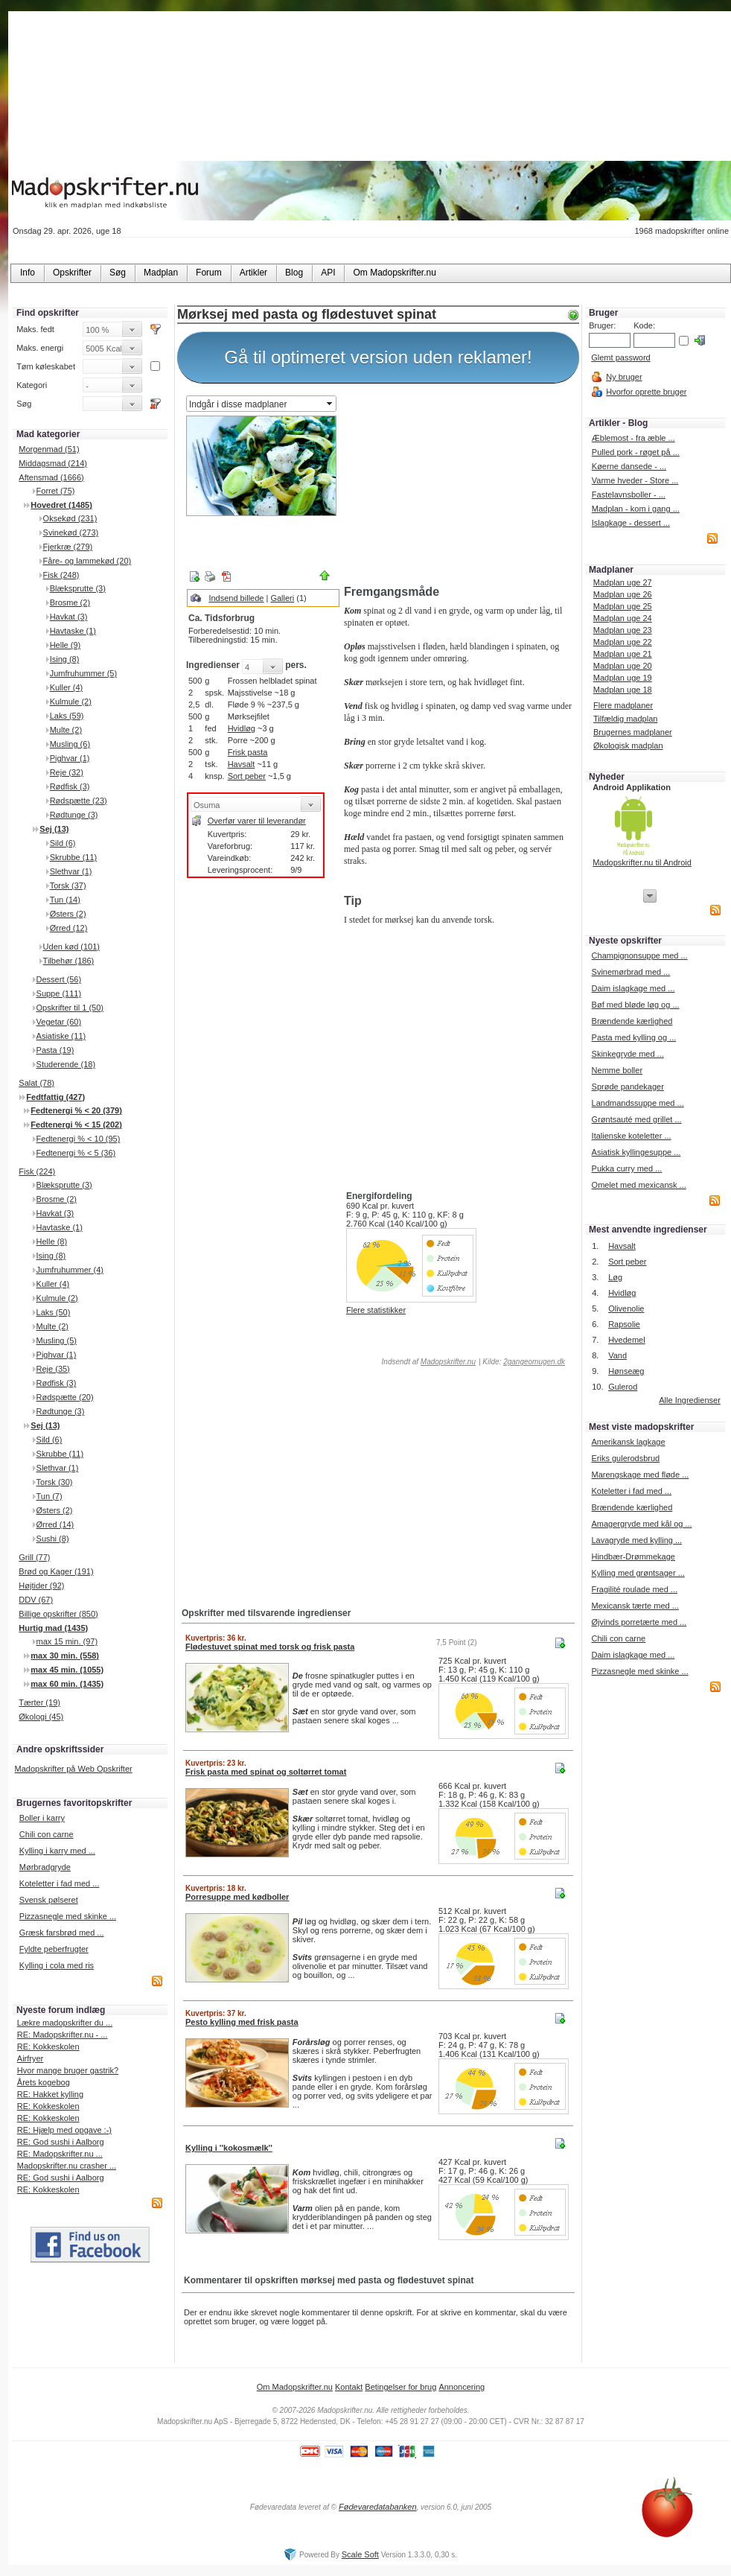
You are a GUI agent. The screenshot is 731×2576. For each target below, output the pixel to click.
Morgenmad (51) (49, 449)
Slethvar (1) (71, 871)
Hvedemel (626, 1339)
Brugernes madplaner (632, 732)
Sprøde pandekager (628, 1086)
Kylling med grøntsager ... (637, 1572)
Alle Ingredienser (690, 1400)
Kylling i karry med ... (57, 1850)
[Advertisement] (458, 486)
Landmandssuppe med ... (638, 1102)
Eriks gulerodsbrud (625, 1458)
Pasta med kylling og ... (634, 1037)
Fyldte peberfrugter (54, 1948)
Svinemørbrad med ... (631, 971)
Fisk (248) (61, 574)
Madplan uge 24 (622, 618)
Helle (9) (65, 644)
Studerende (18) (66, 1064)
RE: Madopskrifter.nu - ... (62, 2034)
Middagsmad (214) (53, 463)
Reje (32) (66, 772)
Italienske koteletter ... (631, 1135)
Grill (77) (34, 1557)
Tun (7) (49, 1496)
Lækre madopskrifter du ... (64, 2022)
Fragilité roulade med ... (634, 1589)
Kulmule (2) (71, 701)
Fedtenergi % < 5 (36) (76, 1152)
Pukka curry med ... (627, 1168)
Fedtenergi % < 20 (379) (76, 1110)
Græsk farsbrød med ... (61, 1932)
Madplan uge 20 (622, 665)
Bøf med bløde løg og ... (636, 1004)
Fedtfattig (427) (55, 1097)
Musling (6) (70, 744)
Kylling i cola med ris (56, 1965)
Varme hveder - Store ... (635, 480)
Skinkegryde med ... (628, 1053)
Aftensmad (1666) (51, 477)
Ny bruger (624, 376)
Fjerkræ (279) (68, 546)
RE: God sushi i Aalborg (60, 2141)
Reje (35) (53, 1368)
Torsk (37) (68, 885)
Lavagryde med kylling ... (636, 1540)
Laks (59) (67, 715)
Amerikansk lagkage (628, 1441)
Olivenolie (626, 1308)
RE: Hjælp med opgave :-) (64, 2129)
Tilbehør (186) (69, 960)
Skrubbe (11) (74, 857)
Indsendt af (428, 1362)
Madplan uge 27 (622, 582)
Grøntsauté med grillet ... (637, 1119)
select (330, 403)
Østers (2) (68, 913)
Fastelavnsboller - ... (628, 494)
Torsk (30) (54, 1482)
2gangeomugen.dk (534, 1362)
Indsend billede (236, 598)
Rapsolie (624, 1324)
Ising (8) (65, 659)
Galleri (282, 598)
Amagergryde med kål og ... (641, 1523)
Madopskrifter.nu (448, 1362)
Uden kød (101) (71, 946)
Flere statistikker (376, 1310)
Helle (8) (52, 1241)
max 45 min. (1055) (67, 1669)
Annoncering (461, 2386)
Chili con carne (46, 1834)
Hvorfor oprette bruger (646, 391)
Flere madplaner (623, 705)
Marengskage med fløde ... (640, 1474)
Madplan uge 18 (622, 689)
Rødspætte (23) (78, 800)
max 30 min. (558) (65, 1655)
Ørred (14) (55, 1524)
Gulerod (622, 1386)
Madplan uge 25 (622, 606)
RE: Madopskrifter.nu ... (60, 2153)
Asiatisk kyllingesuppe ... (636, 1152)
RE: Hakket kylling (50, 2094)
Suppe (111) (59, 993)
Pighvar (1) (70, 758)
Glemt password (620, 357)
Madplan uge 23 (622, 630)
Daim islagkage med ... (633, 988)
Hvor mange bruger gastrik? (67, 2070)
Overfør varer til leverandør (257, 820)
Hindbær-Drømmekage (632, 1556)
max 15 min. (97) (67, 1641)
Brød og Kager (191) (56, 1571)
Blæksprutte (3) (78, 588)
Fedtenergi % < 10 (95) (78, 1138)
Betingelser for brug (400, 2386)
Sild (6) (63, 843)
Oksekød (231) (70, 518)
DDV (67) (36, 1599)
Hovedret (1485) (61, 504)
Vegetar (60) (59, 1021)
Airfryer (30, 2058)
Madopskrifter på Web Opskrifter (74, 1768)
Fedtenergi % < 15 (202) (76, 1124)
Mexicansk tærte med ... (634, 1605)
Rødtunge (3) (74, 814)
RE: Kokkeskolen (48, 2046)
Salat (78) (36, 1082)
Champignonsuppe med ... (640, 955)
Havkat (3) (69, 616)
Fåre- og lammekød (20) (87, 560)
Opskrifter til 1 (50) (69, 1007)
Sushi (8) (52, 1538)
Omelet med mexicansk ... (639, 1184)
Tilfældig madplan (625, 718)
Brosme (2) (70, 602)
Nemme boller (617, 1070)
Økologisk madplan (628, 745)
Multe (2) (66, 729)
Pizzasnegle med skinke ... (67, 1916)
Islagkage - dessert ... (631, 522)
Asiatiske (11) (61, 1035)
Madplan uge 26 (622, 594)
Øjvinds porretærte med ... (638, 1622)
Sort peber (247, 776)
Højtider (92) (41, 1585)
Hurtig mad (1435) (53, 1627)
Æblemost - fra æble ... (633, 437)
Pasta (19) (55, 1050)
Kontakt (349, 2386)
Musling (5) (56, 1340)
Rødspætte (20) (65, 1397)
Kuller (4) (66, 687)
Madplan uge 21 (622, 653)
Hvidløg (241, 728)
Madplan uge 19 (622, 677)
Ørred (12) (69, 927)
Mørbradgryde (45, 1867)
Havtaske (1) (73, 630)
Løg (615, 1277)
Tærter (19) (39, 1702)
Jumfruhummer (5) (83, 673)
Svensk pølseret (48, 1899)
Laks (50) (53, 1312)
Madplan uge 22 (622, 641)
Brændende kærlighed (632, 1021)
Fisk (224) (37, 1171)
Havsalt (241, 764)
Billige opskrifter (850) (58, 1613)
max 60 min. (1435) (67, 1683)
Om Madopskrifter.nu (295, 2386)
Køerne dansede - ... (629, 466)
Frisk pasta (248, 752)
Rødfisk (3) (70, 786)
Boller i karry (42, 1817)
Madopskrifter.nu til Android (642, 862)
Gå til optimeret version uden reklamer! (378, 357)
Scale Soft (360, 2554)
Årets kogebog (43, 2082)
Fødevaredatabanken (378, 2506)
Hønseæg (626, 1371)
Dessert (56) (59, 979)
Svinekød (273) (71, 532)
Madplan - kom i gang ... (636, 508)
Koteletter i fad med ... (59, 1883)
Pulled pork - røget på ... (636, 452)
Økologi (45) (41, 1716)
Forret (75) (55, 490)
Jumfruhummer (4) (69, 1269)
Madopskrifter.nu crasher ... (66, 2165)
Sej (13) (53, 828)
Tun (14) (65, 899)
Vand (617, 1355)
